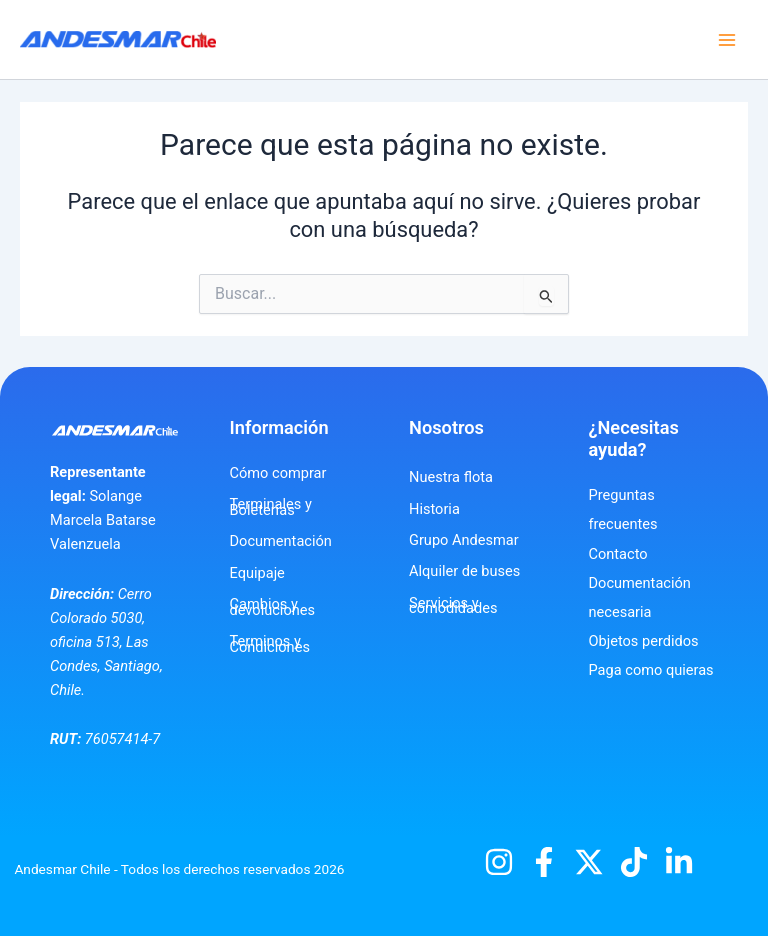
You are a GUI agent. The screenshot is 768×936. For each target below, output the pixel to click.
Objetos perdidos (644, 641)
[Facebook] (544, 862)
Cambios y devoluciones (273, 607)
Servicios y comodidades (453, 606)
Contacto (618, 554)
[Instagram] (499, 862)
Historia (434, 509)
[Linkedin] (679, 862)
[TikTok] (634, 862)
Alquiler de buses (464, 571)
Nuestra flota (451, 477)
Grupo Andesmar (464, 540)
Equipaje (257, 573)
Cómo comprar (278, 473)
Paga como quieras (651, 670)
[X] (589, 862)
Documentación (281, 541)
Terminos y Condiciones (270, 644)
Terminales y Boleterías (271, 507)
